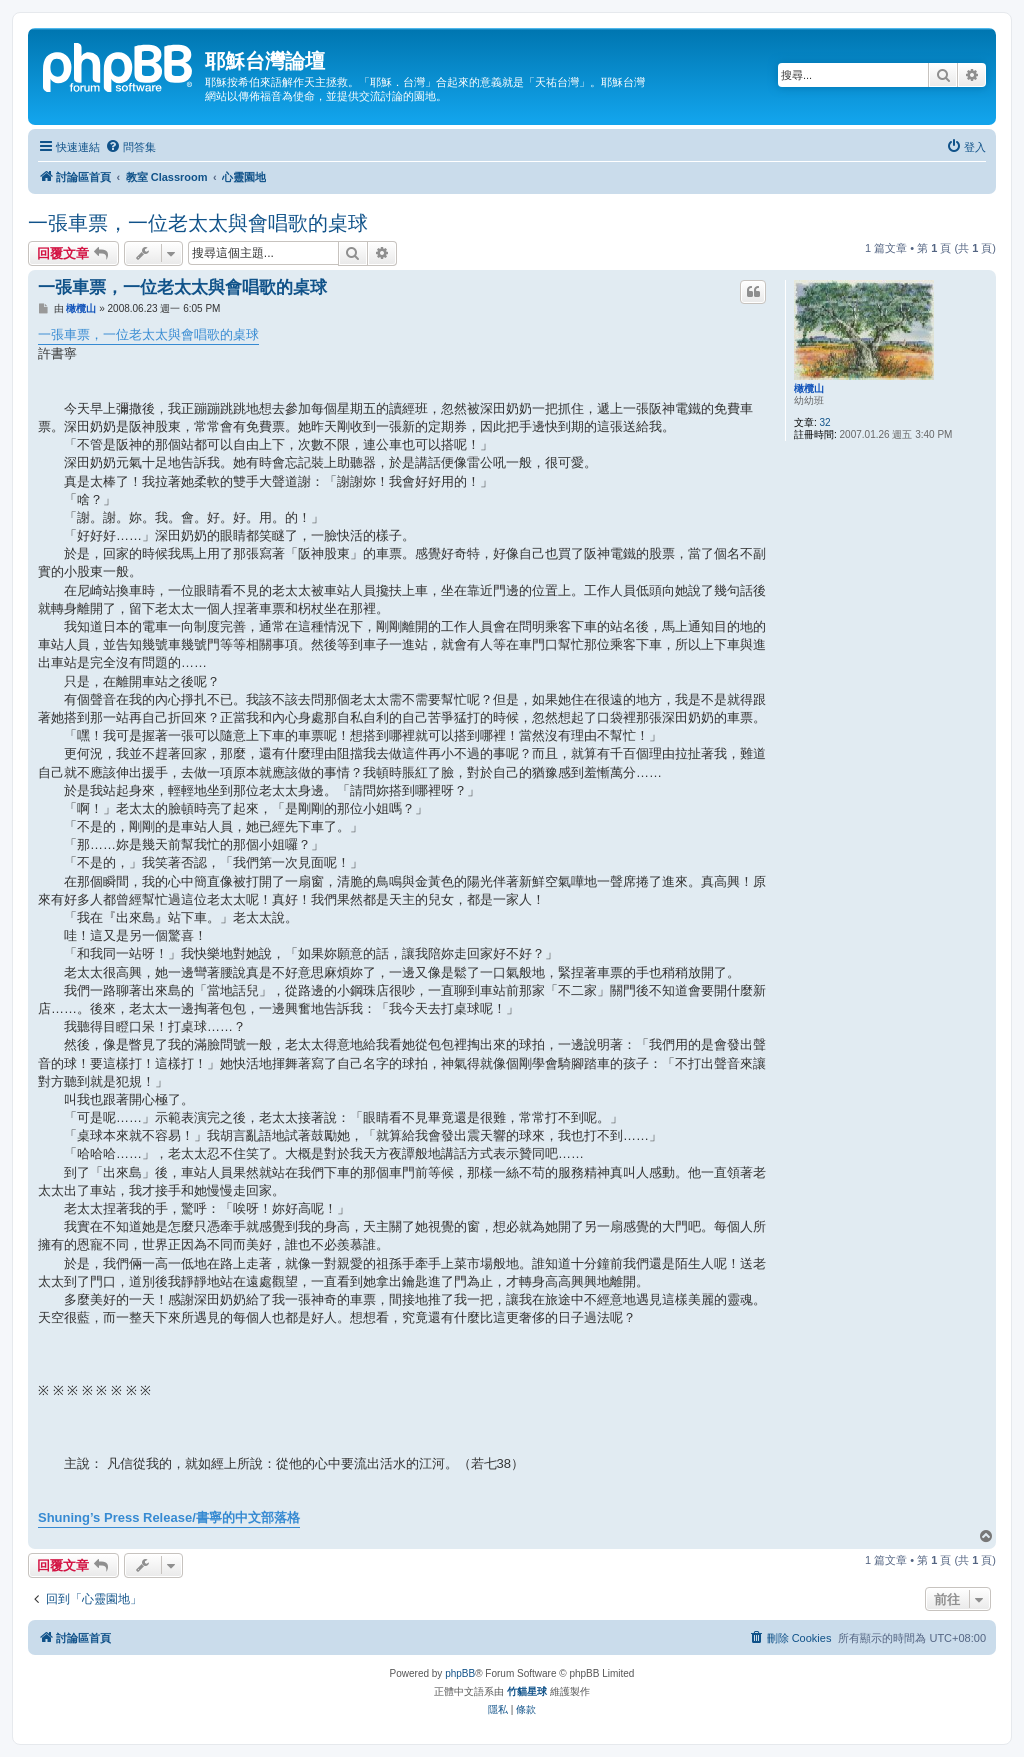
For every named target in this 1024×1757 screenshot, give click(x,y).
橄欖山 (809, 388)
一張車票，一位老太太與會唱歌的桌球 (198, 223)
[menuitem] (130, 147)
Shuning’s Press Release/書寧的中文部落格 (169, 1517)
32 (825, 422)
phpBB (460, 1673)
